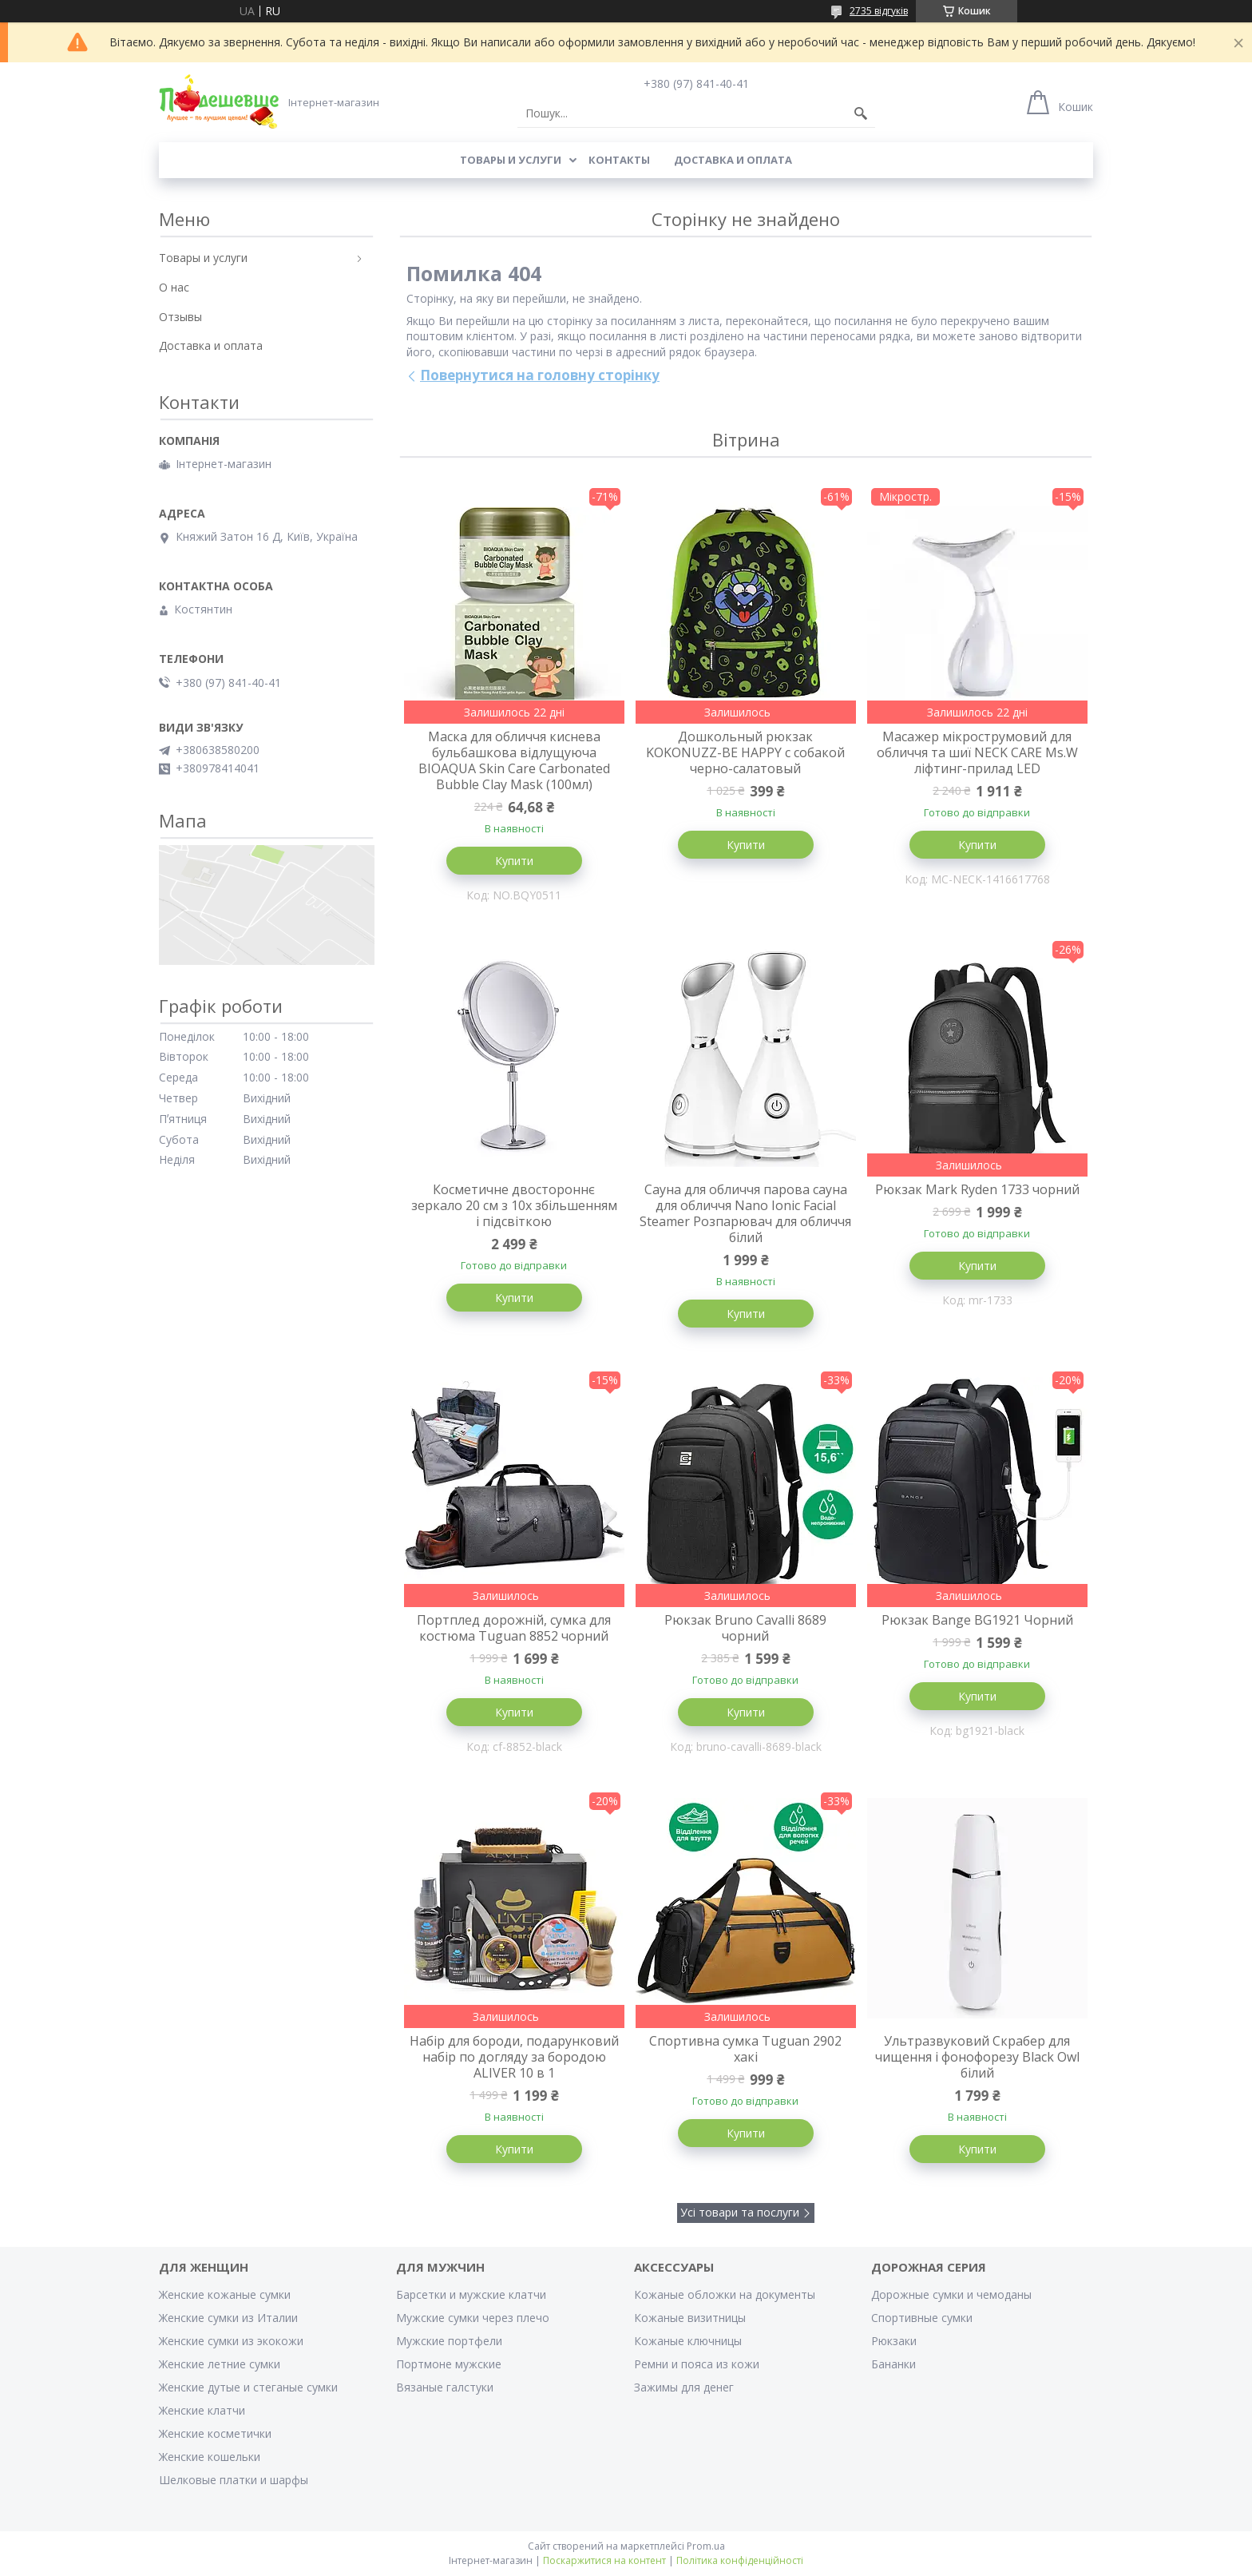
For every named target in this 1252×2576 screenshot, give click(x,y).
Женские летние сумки (219, 2364)
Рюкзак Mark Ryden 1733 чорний (977, 1189)
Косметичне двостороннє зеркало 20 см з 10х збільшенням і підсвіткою (514, 1205)
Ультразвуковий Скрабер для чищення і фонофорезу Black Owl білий (977, 2057)
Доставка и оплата (733, 160)
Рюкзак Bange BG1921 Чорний (977, 1620)
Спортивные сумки (922, 2317)
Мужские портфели (449, 2340)
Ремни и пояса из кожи (696, 2364)
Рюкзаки (894, 2340)
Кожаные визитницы (690, 2317)
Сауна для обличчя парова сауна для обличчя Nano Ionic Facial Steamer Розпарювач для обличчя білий (745, 1213)
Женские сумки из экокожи (231, 2340)
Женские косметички (215, 2433)
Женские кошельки (209, 2456)
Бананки (893, 2364)
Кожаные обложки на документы (724, 2294)
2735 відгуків (879, 11)
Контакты (619, 160)
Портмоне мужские (448, 2364)
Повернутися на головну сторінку (540, 375)
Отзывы (180, 316)
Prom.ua (706, 2546)
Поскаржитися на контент (604, 2560)
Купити (514, 860)
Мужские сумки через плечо (472, 2317)
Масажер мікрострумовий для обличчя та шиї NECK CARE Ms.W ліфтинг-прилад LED (977, 752)
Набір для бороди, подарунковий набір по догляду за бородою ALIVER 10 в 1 (514, 2057)
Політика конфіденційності (739, 2560)
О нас (174, 287)
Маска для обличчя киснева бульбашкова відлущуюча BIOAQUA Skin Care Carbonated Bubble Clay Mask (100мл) (514, 760)
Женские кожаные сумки (225, 2294)
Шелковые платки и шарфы (233, 2479)
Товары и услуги (510, 160)
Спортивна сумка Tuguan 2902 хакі (745, 2049)
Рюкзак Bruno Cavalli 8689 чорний (745, 1628)
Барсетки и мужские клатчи (471, 2294)
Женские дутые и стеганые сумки (248, 2387)
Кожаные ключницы (688, 2340)
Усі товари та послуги (739, 2212)
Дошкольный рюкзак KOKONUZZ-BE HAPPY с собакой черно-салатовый (745, 752)
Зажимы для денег (684, 2387)
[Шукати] (860, 113)
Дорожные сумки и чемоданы (951, 2294)
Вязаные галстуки (444, 2387)
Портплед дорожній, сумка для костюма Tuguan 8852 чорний (514, 1628)
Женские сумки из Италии (228, 2317)
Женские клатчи (202, 2410)
